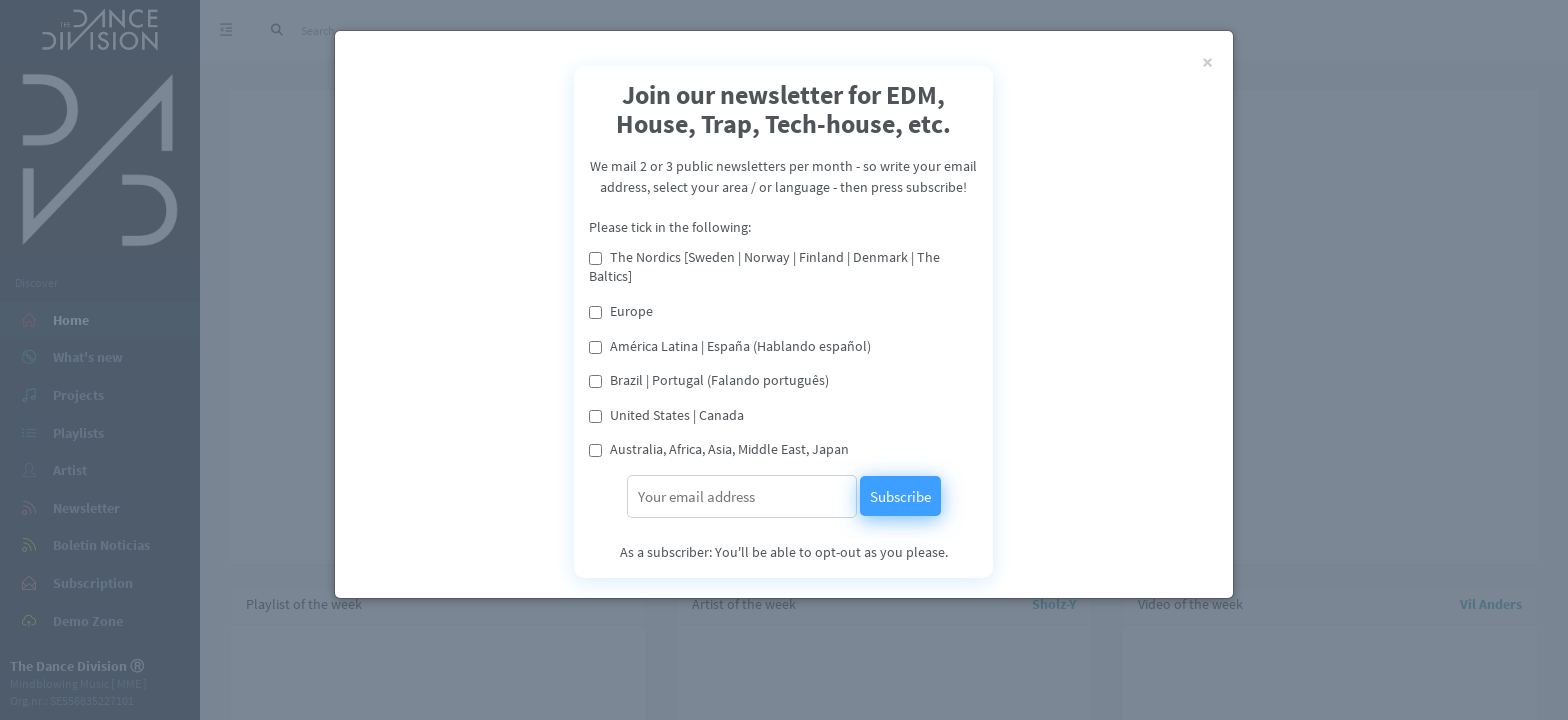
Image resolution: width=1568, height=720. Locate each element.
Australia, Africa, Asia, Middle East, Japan (729, 449)
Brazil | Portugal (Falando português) (719, 380)
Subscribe (900, 496)
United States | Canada (677, 415)
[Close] (1207, 61)
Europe (631, 311)
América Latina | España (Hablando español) (740, 346)
